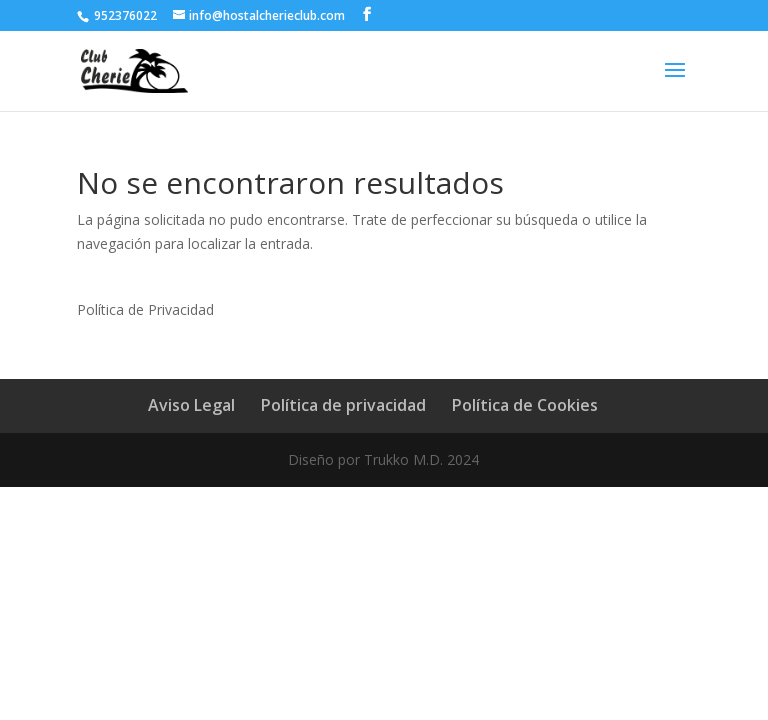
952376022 (124, 15)
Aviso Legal (191, 405)
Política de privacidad (343, 405)
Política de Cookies (525, 405)
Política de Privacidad (145, 309)
